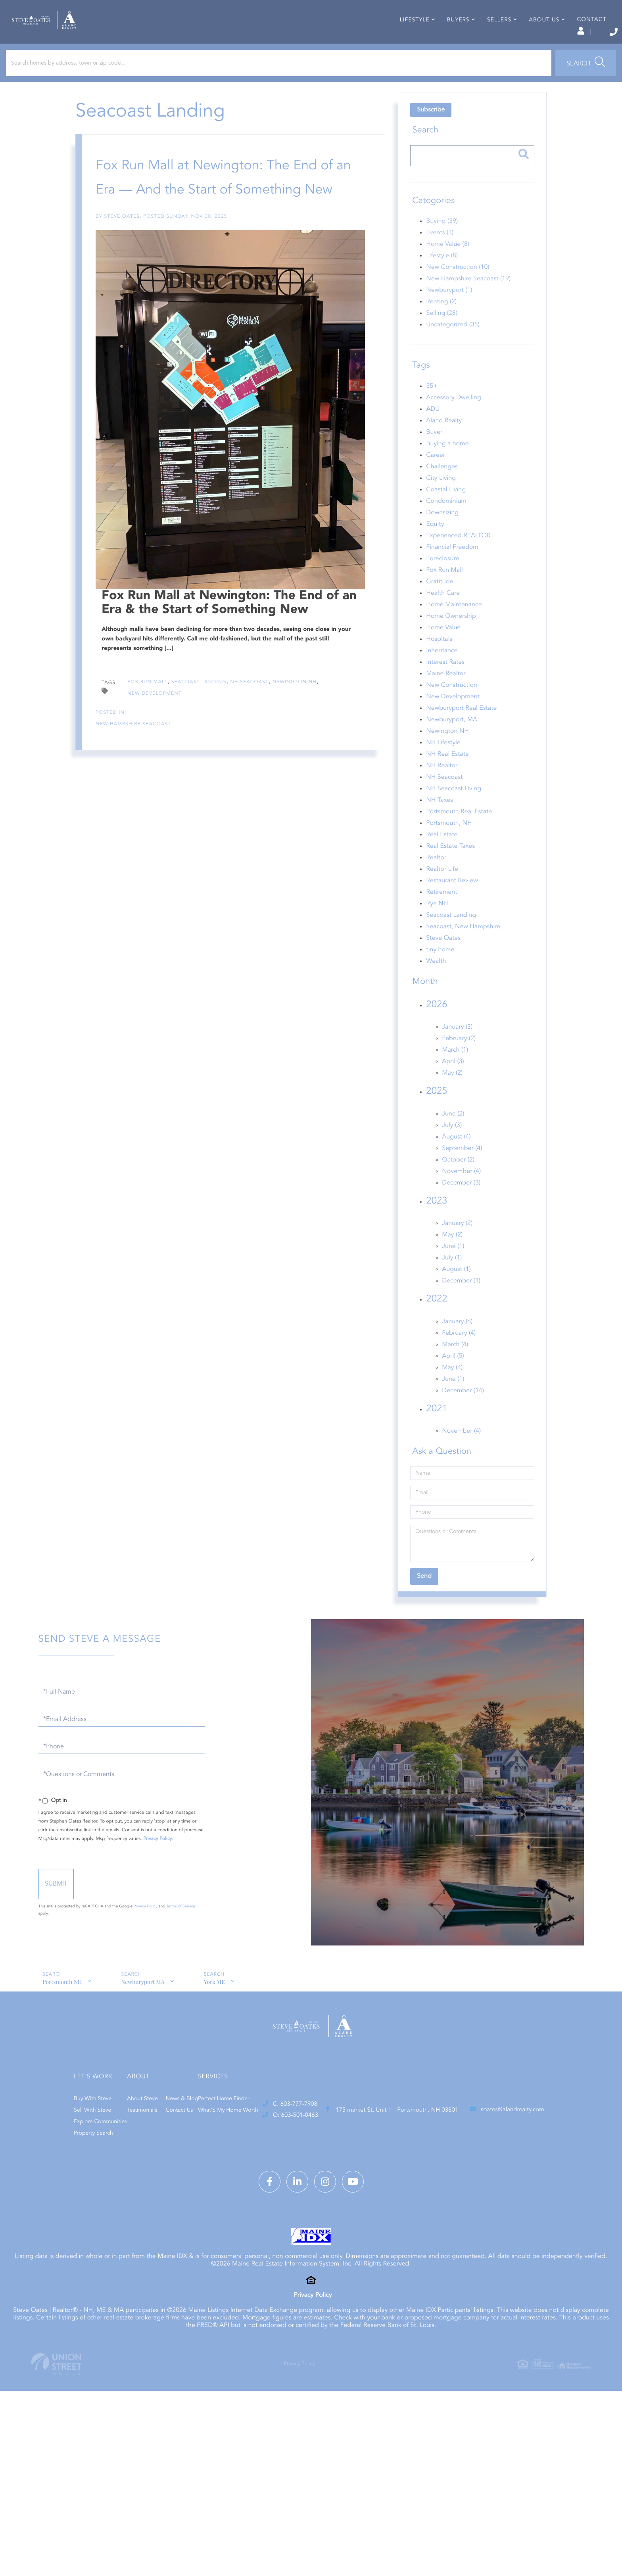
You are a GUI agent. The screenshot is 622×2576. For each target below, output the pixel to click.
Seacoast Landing (199, 375)
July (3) (450, 1147)
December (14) (461, 1412)
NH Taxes (437, 822)
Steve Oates (128, 238)
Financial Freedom (450, 569)
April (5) (451, 1378)
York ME (217, 2004)
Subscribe (429, 131)
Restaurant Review (450, 902)
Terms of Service (236, 1922)
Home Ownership (449, 638)
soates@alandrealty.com (470, 2202)
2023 (434, 1223)
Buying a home (445, 465)
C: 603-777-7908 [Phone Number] (139, 2196)
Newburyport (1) (447, 312)
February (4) (457, 1355)
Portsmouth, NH (447, 845)
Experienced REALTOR (456, 557)
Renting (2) (439, 323)
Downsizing (440, 534)
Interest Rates (443, 684)
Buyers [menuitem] (444, 45)
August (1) (454, 1291)
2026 (434, 1026)
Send (136, 1900)
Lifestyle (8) (440, 277)
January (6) (455, 1343)
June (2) (451, 1136)
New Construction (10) (455, 289)
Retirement (439, 914)
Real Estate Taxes (448, 868)
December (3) (459, 1205)
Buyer (432, 454)
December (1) (459, 1303)
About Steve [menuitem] (269, 2128)
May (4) (450, 1389)
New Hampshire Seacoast (139, 417)
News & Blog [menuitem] (309, 2128)
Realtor (434, 879)
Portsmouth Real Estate (457, 833)
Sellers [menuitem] (485, 45)
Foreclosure (440, 580)
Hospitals (437, 661)
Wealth (434, 983)
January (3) (455, 1049)
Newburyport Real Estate (459, 730)
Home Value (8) (445, 266)
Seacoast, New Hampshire (461, 948)
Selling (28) (439, 335)
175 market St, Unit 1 (297, 2203)
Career (433, 477)
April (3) (451, 1083)
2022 (434, 1321)
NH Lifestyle (441, 764)
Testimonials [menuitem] (269, 2139)
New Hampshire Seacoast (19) (466, 300)
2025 (434, 1113)
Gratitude (437, 603)
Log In (490, 32)
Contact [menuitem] (578, 45)
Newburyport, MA (449, 741)
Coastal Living (444, 511)
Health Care (441, 615)
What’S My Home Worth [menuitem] (391, 2139)
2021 (434, 1431)
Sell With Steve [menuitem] (184, 2139)
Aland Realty (442, 442)
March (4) (453, 1366)
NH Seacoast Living (451, 810)
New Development (155, 386)
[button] (219, 85)
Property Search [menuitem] (185, 2162)
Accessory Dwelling (451, 419)
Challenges (439, 488)
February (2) (457, 1060)
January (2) (455, 1245)
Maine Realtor (443, 695)
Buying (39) (440, 243)
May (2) (450, 1095)
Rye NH (435, 925)
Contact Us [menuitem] (306, 2139)
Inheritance (439, 672)
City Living (439, 500)
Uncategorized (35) (451, 346)
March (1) (453, 1072)
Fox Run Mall (148, 375)
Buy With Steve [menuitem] (184, 2128)
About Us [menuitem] (530, 45)
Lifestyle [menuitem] (401, 45)
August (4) (454, 1159)
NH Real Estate (445, 776)
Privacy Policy (235, 1854)
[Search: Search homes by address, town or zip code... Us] (106, 85)
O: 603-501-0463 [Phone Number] (139, 2209)
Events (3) (437, 254)
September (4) (460, 1170)
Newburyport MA (143, 2004)
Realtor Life (440, 891)
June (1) (451, 1268)
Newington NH (295, 375)
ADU (431, 431)
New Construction (449, 707)
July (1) (450, 1279)
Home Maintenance (452, 626)
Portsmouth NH (61, 2004)
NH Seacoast (249, 375)
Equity (433, 546)
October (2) (456, 1182)
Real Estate (439, 856)
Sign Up (525, 32)
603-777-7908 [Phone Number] (571, 31)
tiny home (438, 971)
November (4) (459, 1193)
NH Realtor (439, 787)
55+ (429, 408)
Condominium (444, 523)
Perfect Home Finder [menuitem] (387, 2128)
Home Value (441, 649)
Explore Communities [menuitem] (192, 2151)
